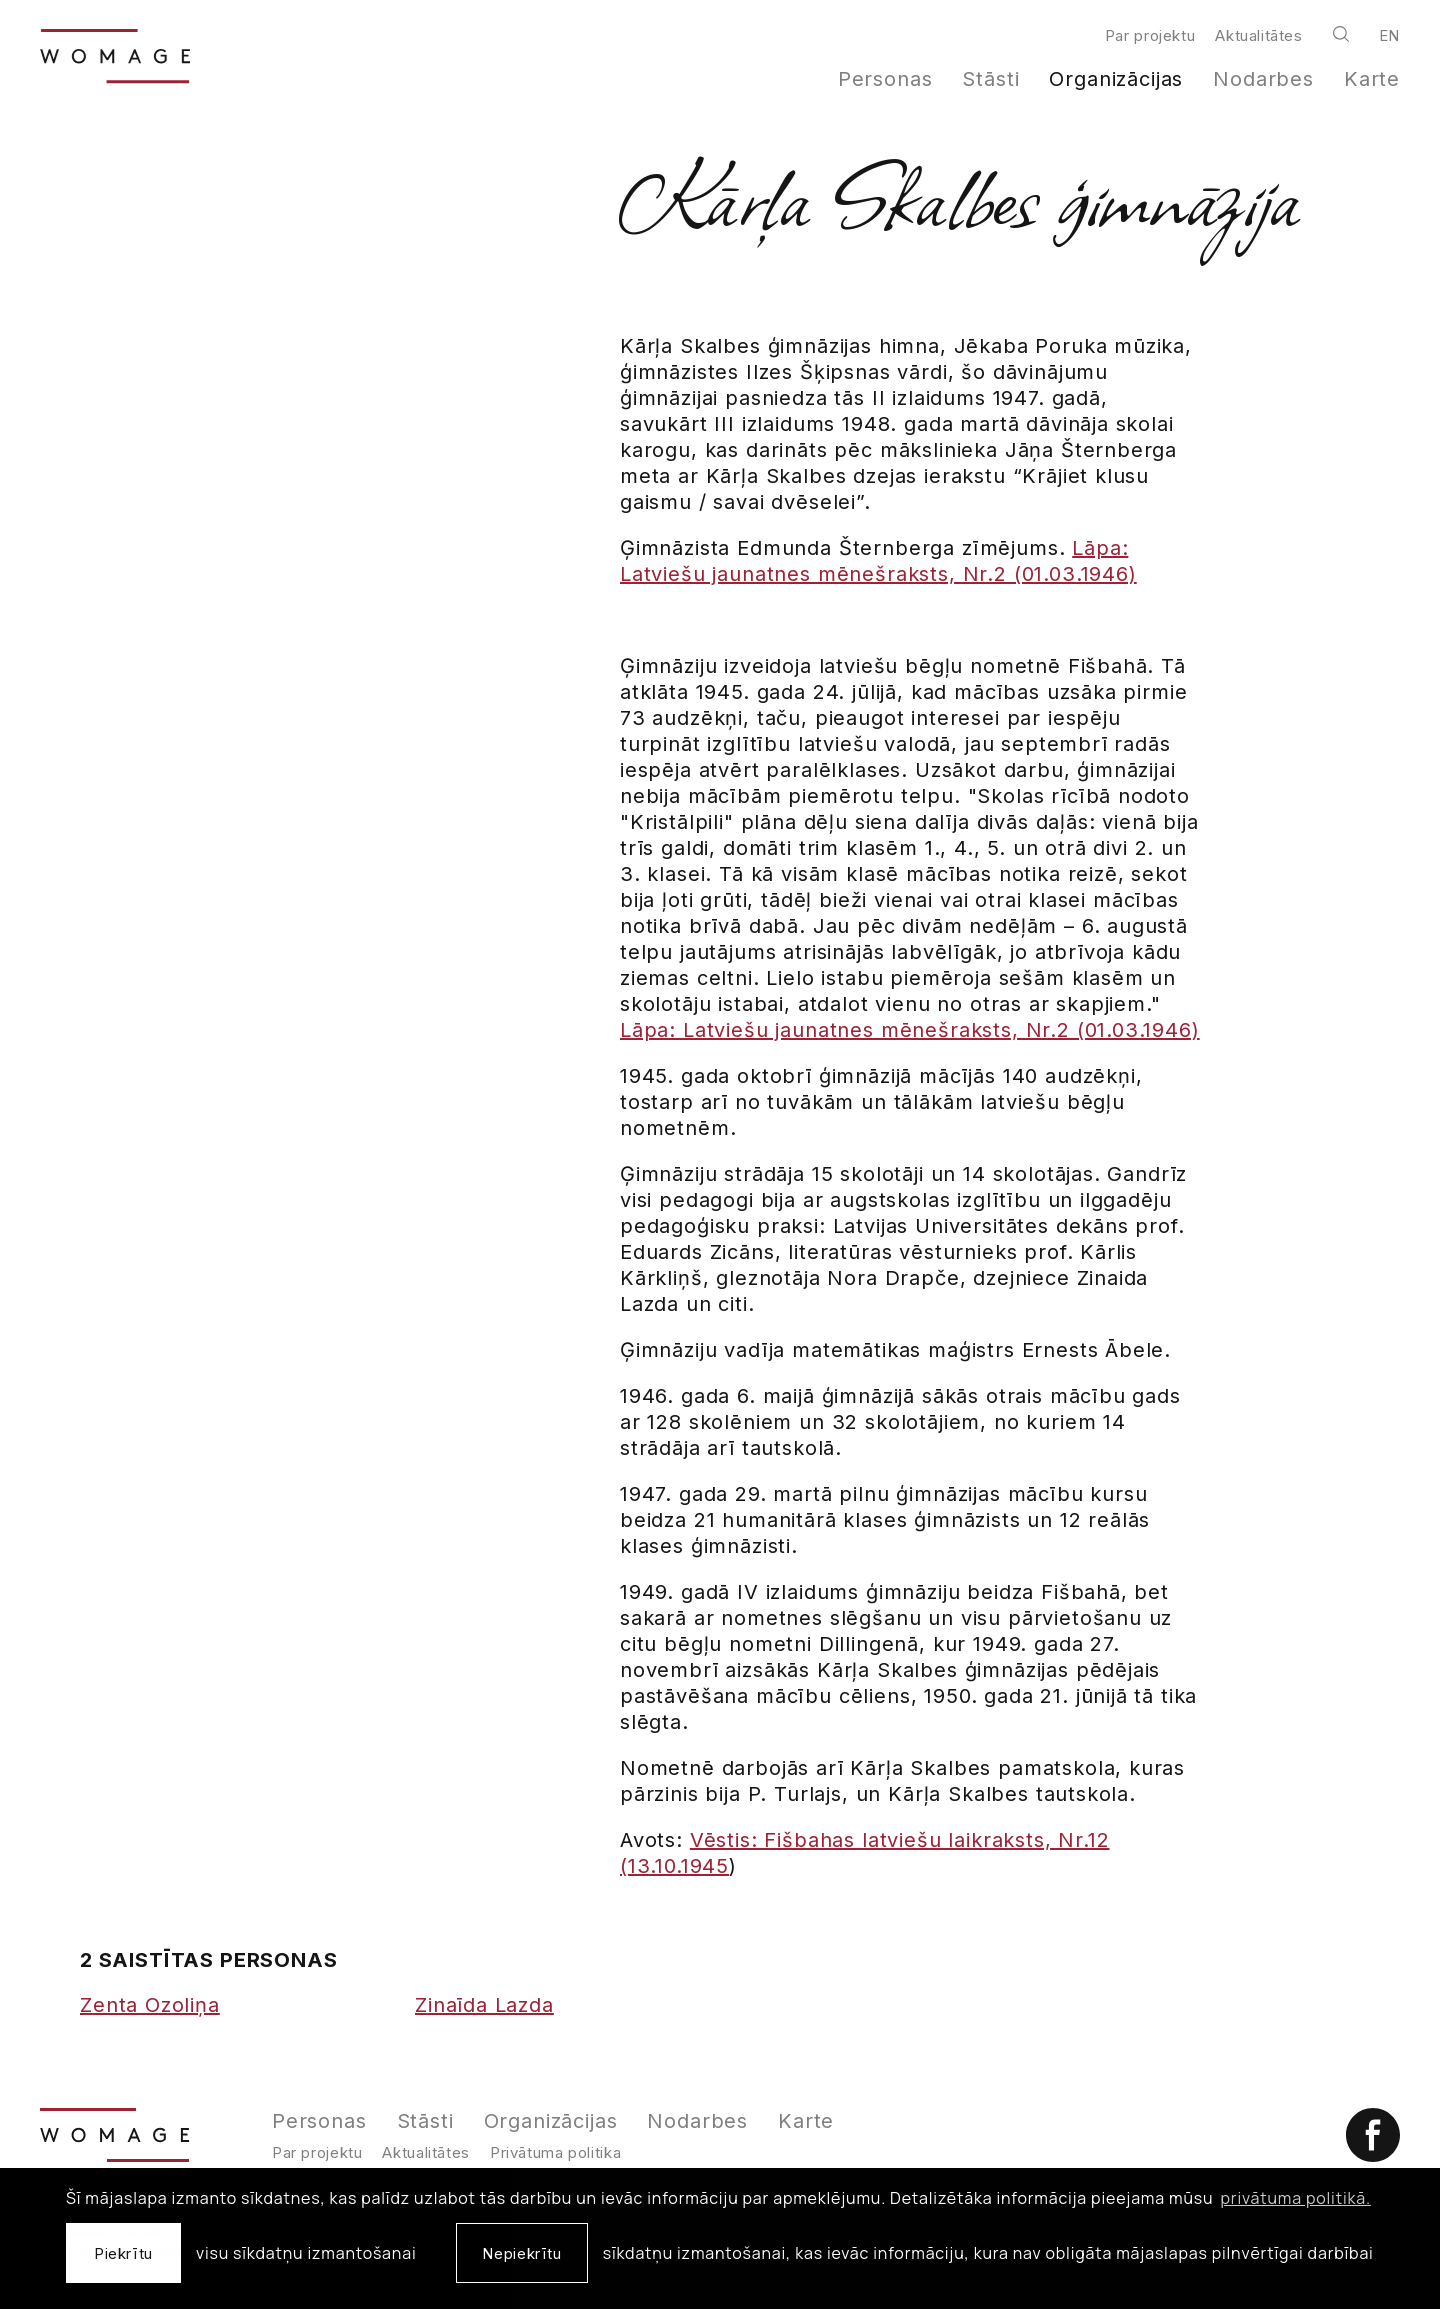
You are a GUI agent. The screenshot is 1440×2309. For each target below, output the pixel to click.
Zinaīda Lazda (484, 2005)
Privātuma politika (555, 2152)
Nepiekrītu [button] (521, 2253)
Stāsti (990, 79)
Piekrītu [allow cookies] (123, 2253)
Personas (885, 79)
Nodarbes (1263, 79)
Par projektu (1150, 35)
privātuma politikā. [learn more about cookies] (1296, 2198)
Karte (1372, 79)
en (1389, 35)
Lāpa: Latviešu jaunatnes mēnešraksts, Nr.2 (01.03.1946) (910, 1030)
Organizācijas (1116, 79)
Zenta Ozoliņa (150, 2005)
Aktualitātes (1258, 35)
